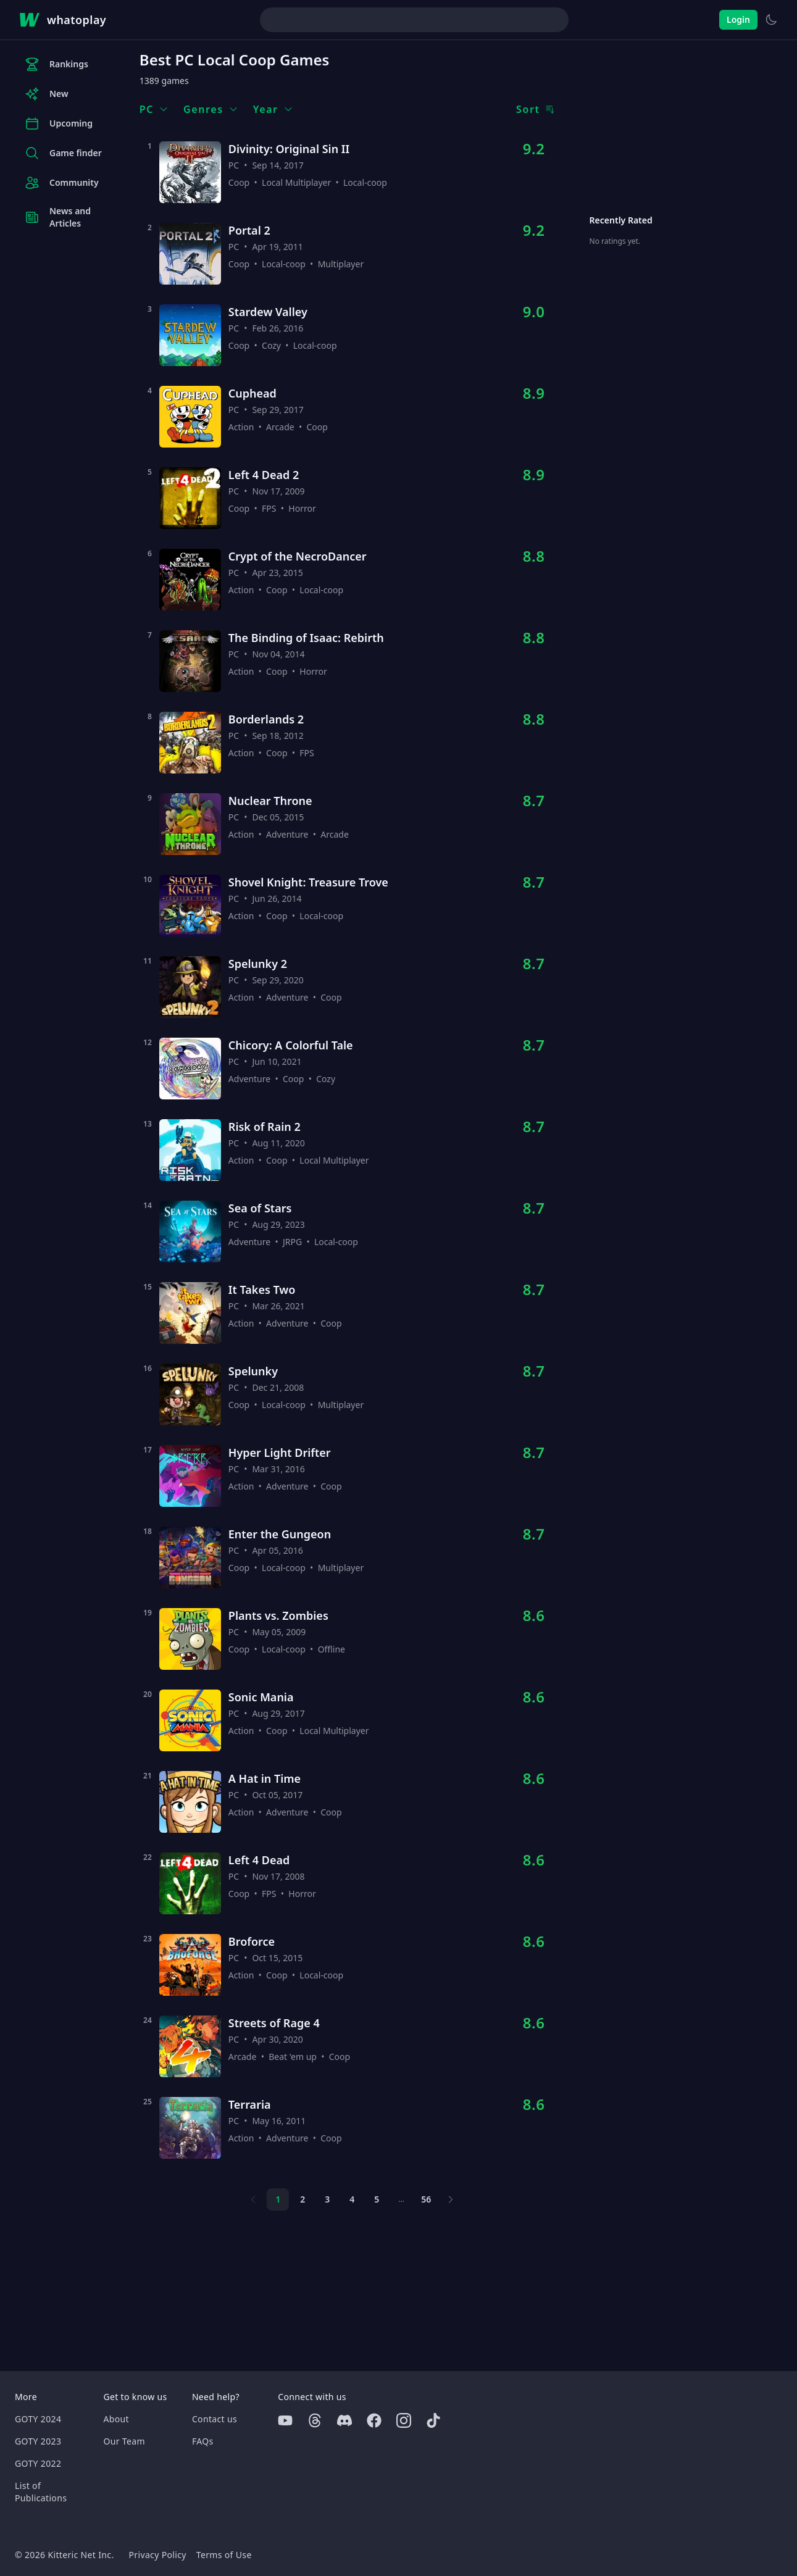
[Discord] (344, 2420)
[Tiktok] (433, 2420)
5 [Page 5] (376, 2199)
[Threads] (314, 2420)
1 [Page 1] (277, 2199)
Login (738, 19)
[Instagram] (403, 2420)
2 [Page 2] (302, 2199)
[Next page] (451, 2199)
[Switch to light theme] (771, 20)
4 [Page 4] (351, 2199)
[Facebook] (374, 2420)
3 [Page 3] (327, 2199)
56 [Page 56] (426, 2199)
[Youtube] (285, 2420)
